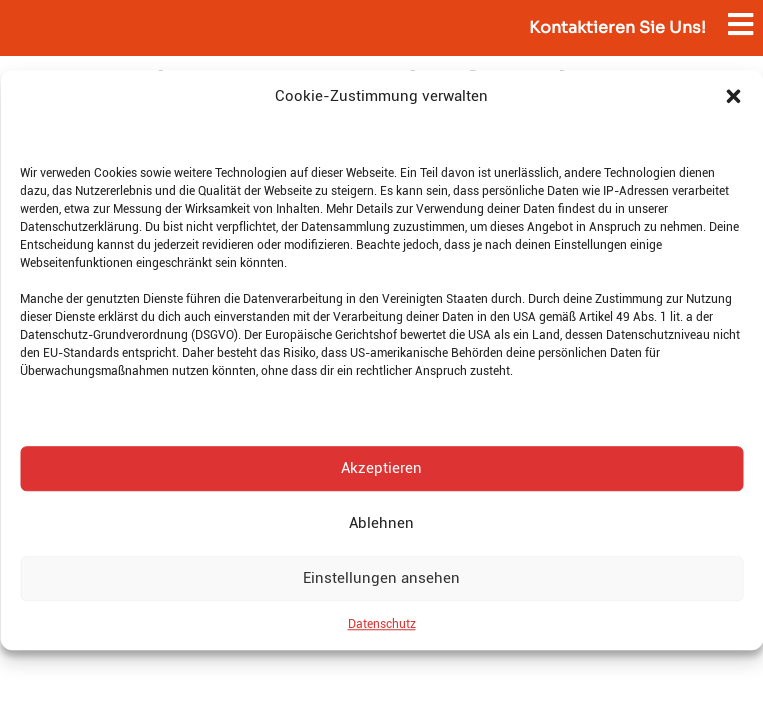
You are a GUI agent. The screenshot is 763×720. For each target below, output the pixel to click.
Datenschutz (382, 624)
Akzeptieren (381, 468)
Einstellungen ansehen (381, 578)
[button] (733, 97)
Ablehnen (381, 523)
